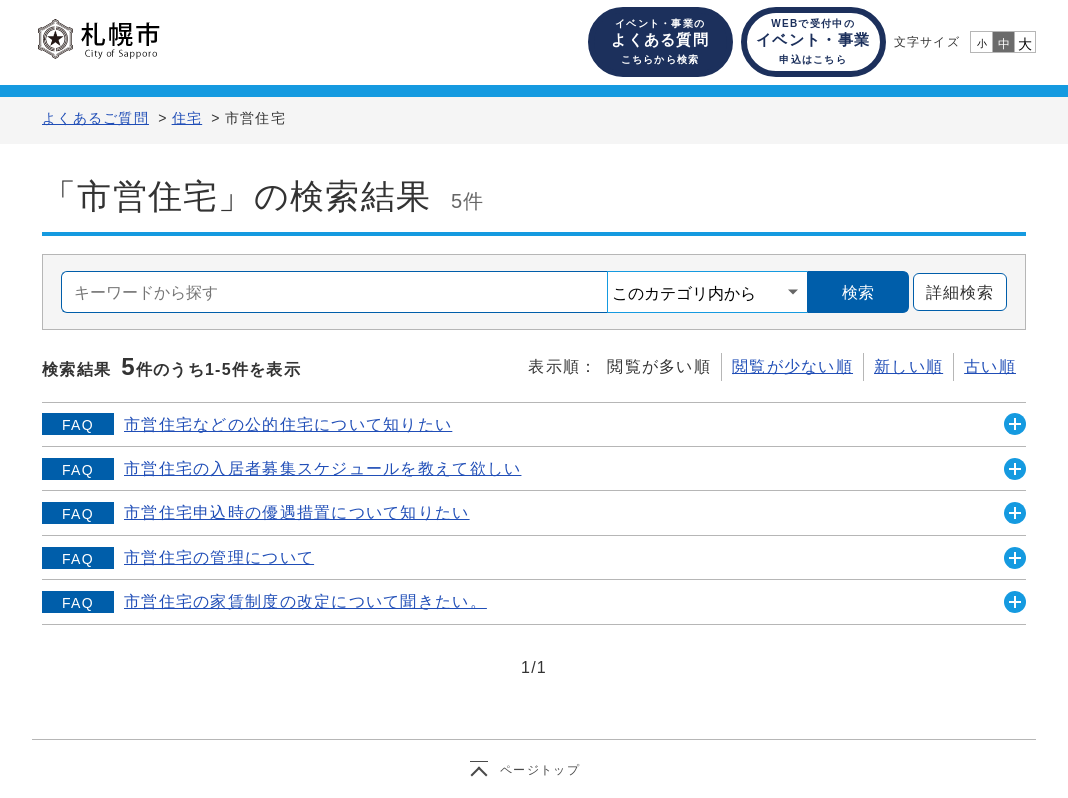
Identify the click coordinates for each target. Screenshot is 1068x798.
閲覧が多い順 (659, 366)
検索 (858, 292)
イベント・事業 (813, 41)
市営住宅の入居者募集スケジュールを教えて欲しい (322, 468)
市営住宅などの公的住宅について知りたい (288, 424)
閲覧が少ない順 (792, 366)
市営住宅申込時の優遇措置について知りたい (297, 512)
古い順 (990, 366)
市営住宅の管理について (219, 557)
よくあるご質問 (95, 118)
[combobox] (334, 292)
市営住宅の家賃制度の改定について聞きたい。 (305, 601)
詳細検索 (953, 292)
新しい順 (908, 366)
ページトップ (540, 770)
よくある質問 (660, 41)
